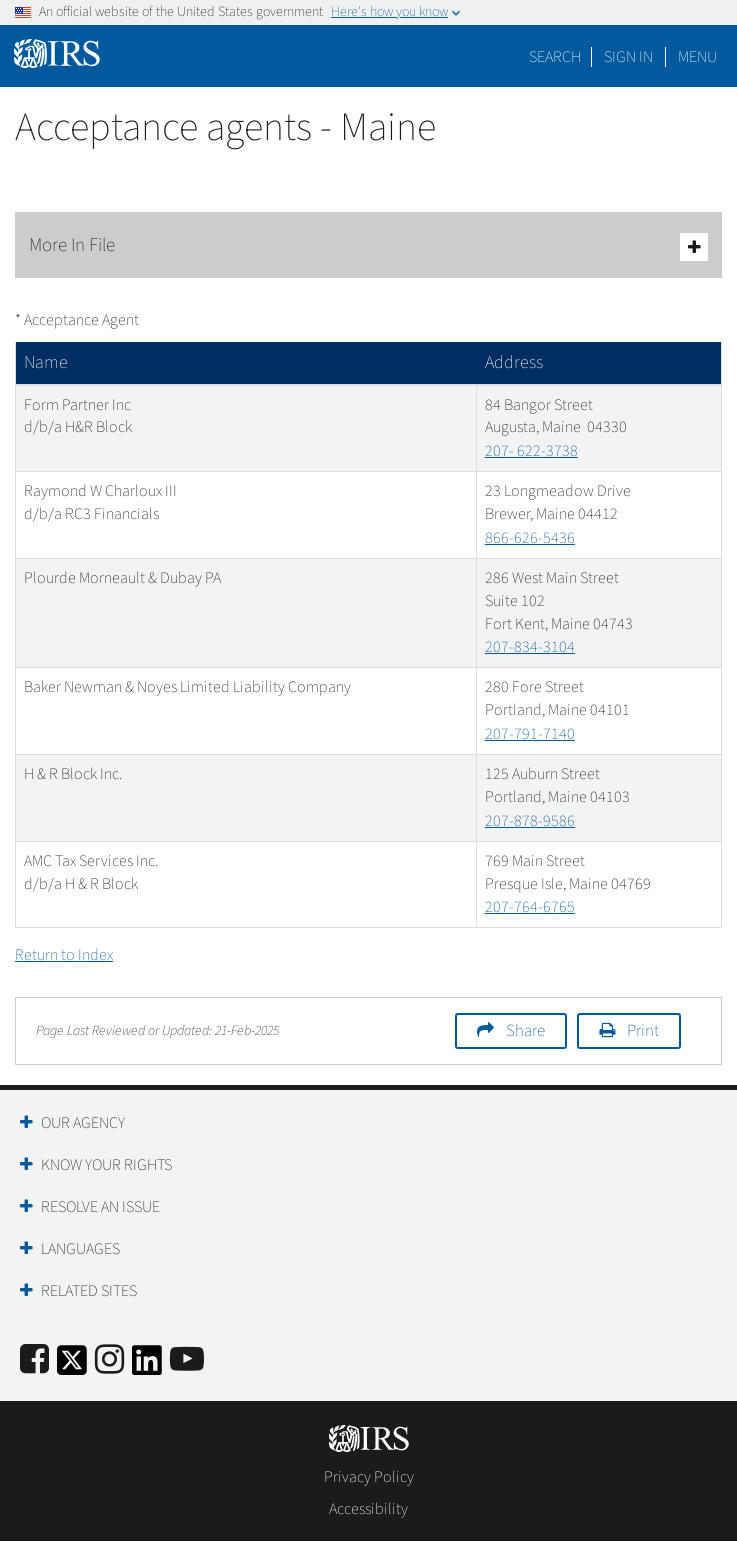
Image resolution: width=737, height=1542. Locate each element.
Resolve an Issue (100, 1207)
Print (643, 1031)
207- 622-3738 (531, 451)
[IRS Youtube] (187, 1360)
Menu (697, 57)
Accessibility (368, 1509)
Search (555, 57)
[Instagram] (109, 1360)
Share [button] (525, 1031)
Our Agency (83, 1123)
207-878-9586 (530, 821)
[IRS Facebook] (34, 1360)
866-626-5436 (530, 538)
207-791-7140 (530, 734)
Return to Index (64, 955)
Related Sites (89, 1291)
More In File (368, 246)
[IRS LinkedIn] (147, 1366)
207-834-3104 (530, 647)
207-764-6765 (530, 907)
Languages (80, 1249)
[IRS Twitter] (72, 1366)
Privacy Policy (369, 1477)
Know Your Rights (106, 1165)
